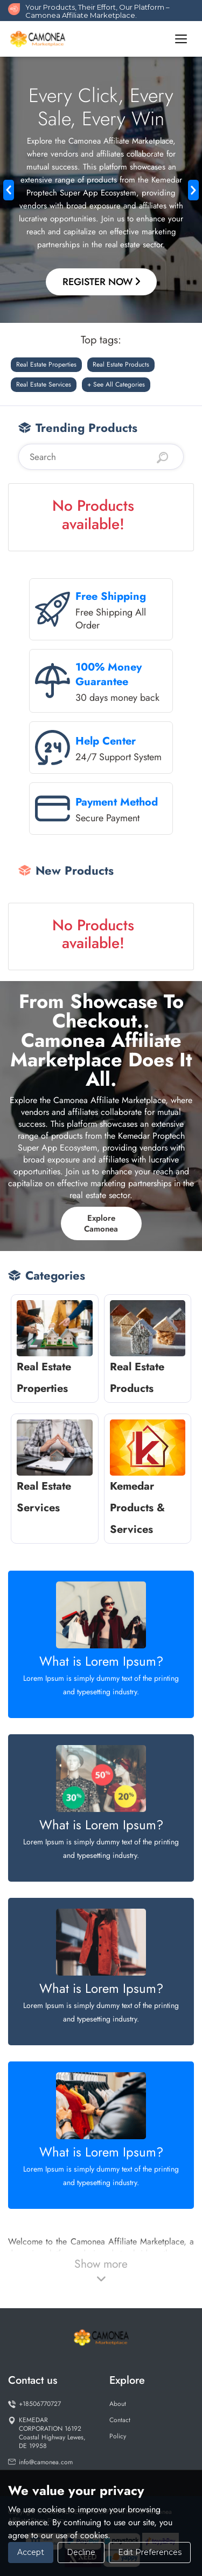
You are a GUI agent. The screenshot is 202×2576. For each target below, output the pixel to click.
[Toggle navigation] (181, 39)
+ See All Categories (116, 384)
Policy (117, 2436)
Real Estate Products (121, 364)
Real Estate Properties (46, 364)
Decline (81, 2552)
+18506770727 (34, 2404)
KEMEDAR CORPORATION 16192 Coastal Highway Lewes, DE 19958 (47, 2433)
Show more (101, 2270)
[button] (8, 190)
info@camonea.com (40, 2462)
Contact (119, 2420)
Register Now (101, 282)
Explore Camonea (101, 1223)
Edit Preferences (150, 2552)
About (117, 2404)
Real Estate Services (43, 384)
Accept (30, 2552)
